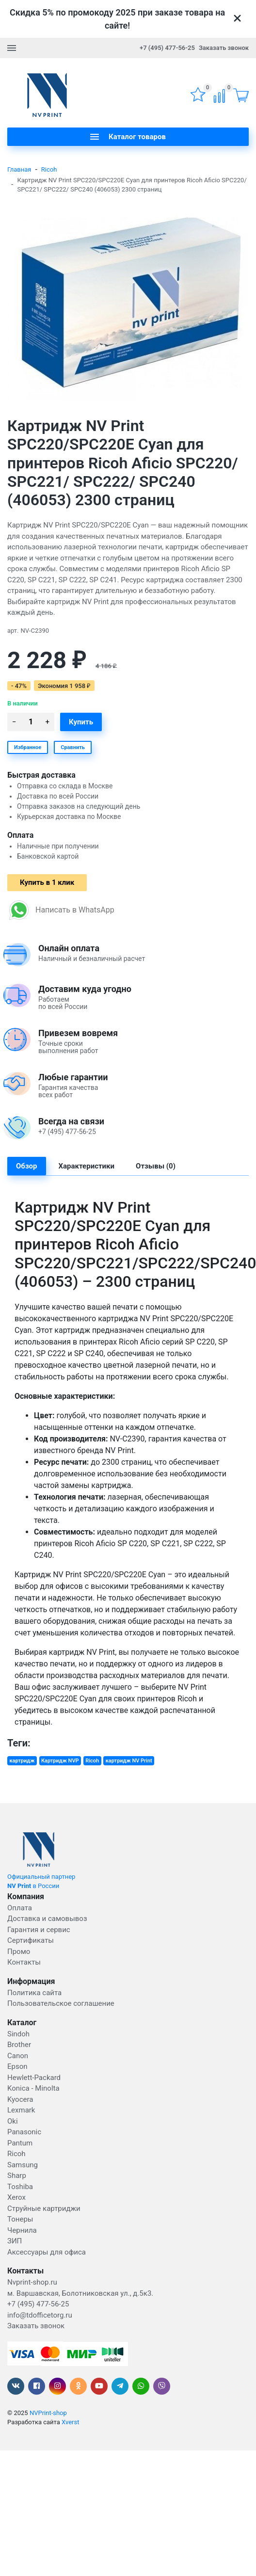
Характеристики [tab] (87, 1166)
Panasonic (24, 2132)
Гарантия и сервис (38, 1929)
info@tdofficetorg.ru (39, 2315)
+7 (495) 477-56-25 (167, 47)
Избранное (27, 747)
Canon (17, 2055)
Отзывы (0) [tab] (156, 1166)
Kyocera (20, 2099)
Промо (18, 1951)
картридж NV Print (129, 1761)
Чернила (22, 2230)
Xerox (16, 2197)
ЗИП (14, 2241)
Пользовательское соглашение (60, 2003)
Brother (19, 2044)
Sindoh (18, 2034)
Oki (12, 2121)
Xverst (70, 2422)
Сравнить (73, 747)
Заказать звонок (224, 47)
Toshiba (20, 2186)
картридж (21, 1761)
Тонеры (20, 2219)
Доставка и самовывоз (47, 1918)
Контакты (24, 1962)
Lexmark (21, 2110)
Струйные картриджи (43, 2208)
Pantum (19, 2143)
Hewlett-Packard (34, 2077)
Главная (19, 169)
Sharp (16, 2175)
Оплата (19, 1908)
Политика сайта (34, 1992)
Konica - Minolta (33, 2088)
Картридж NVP (60, 1761)
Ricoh (49, 169)
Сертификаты (30, 1940)
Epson (17, 2066)
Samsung (22, 2164)
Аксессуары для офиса (46, 2252)
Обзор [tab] (26, 1166)
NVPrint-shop (48, 2412)
